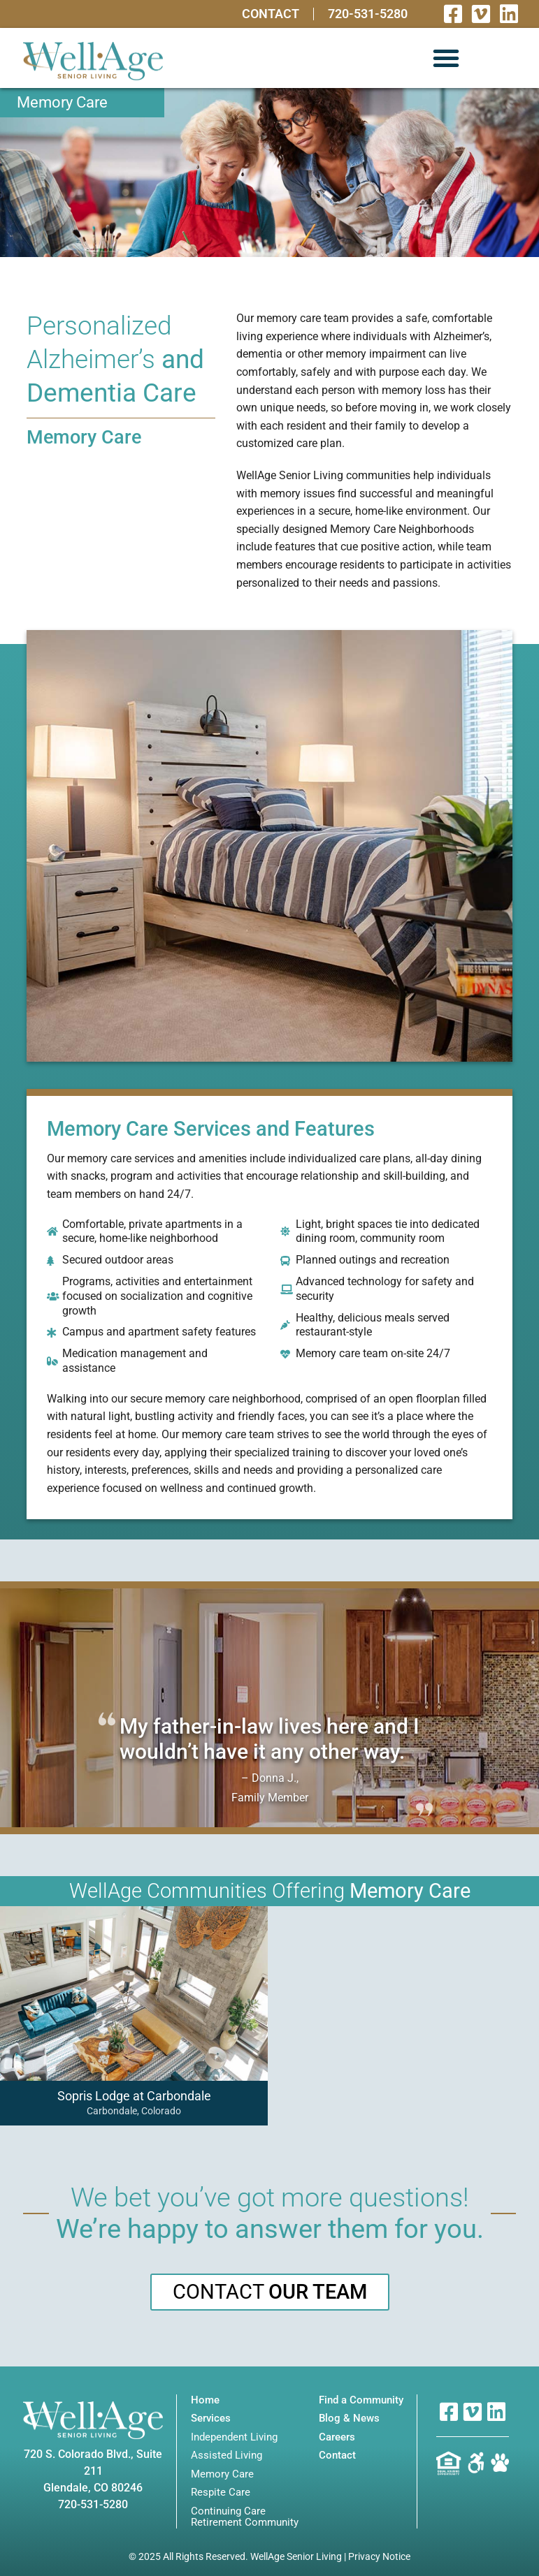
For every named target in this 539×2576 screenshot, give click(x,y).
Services (211, 2418)
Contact (270, 14)
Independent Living (234, 2437)
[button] (446, 58)
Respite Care (220, 2492)
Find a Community (361, 2400)
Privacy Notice (379, 2556)
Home (205, 2400)
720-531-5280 (368, 14)
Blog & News (349, 2418)
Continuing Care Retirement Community (245, 2517)
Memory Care (222, 2474)
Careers (337, 2437)
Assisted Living (226, 2455)
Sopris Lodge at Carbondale (133, 2095)
